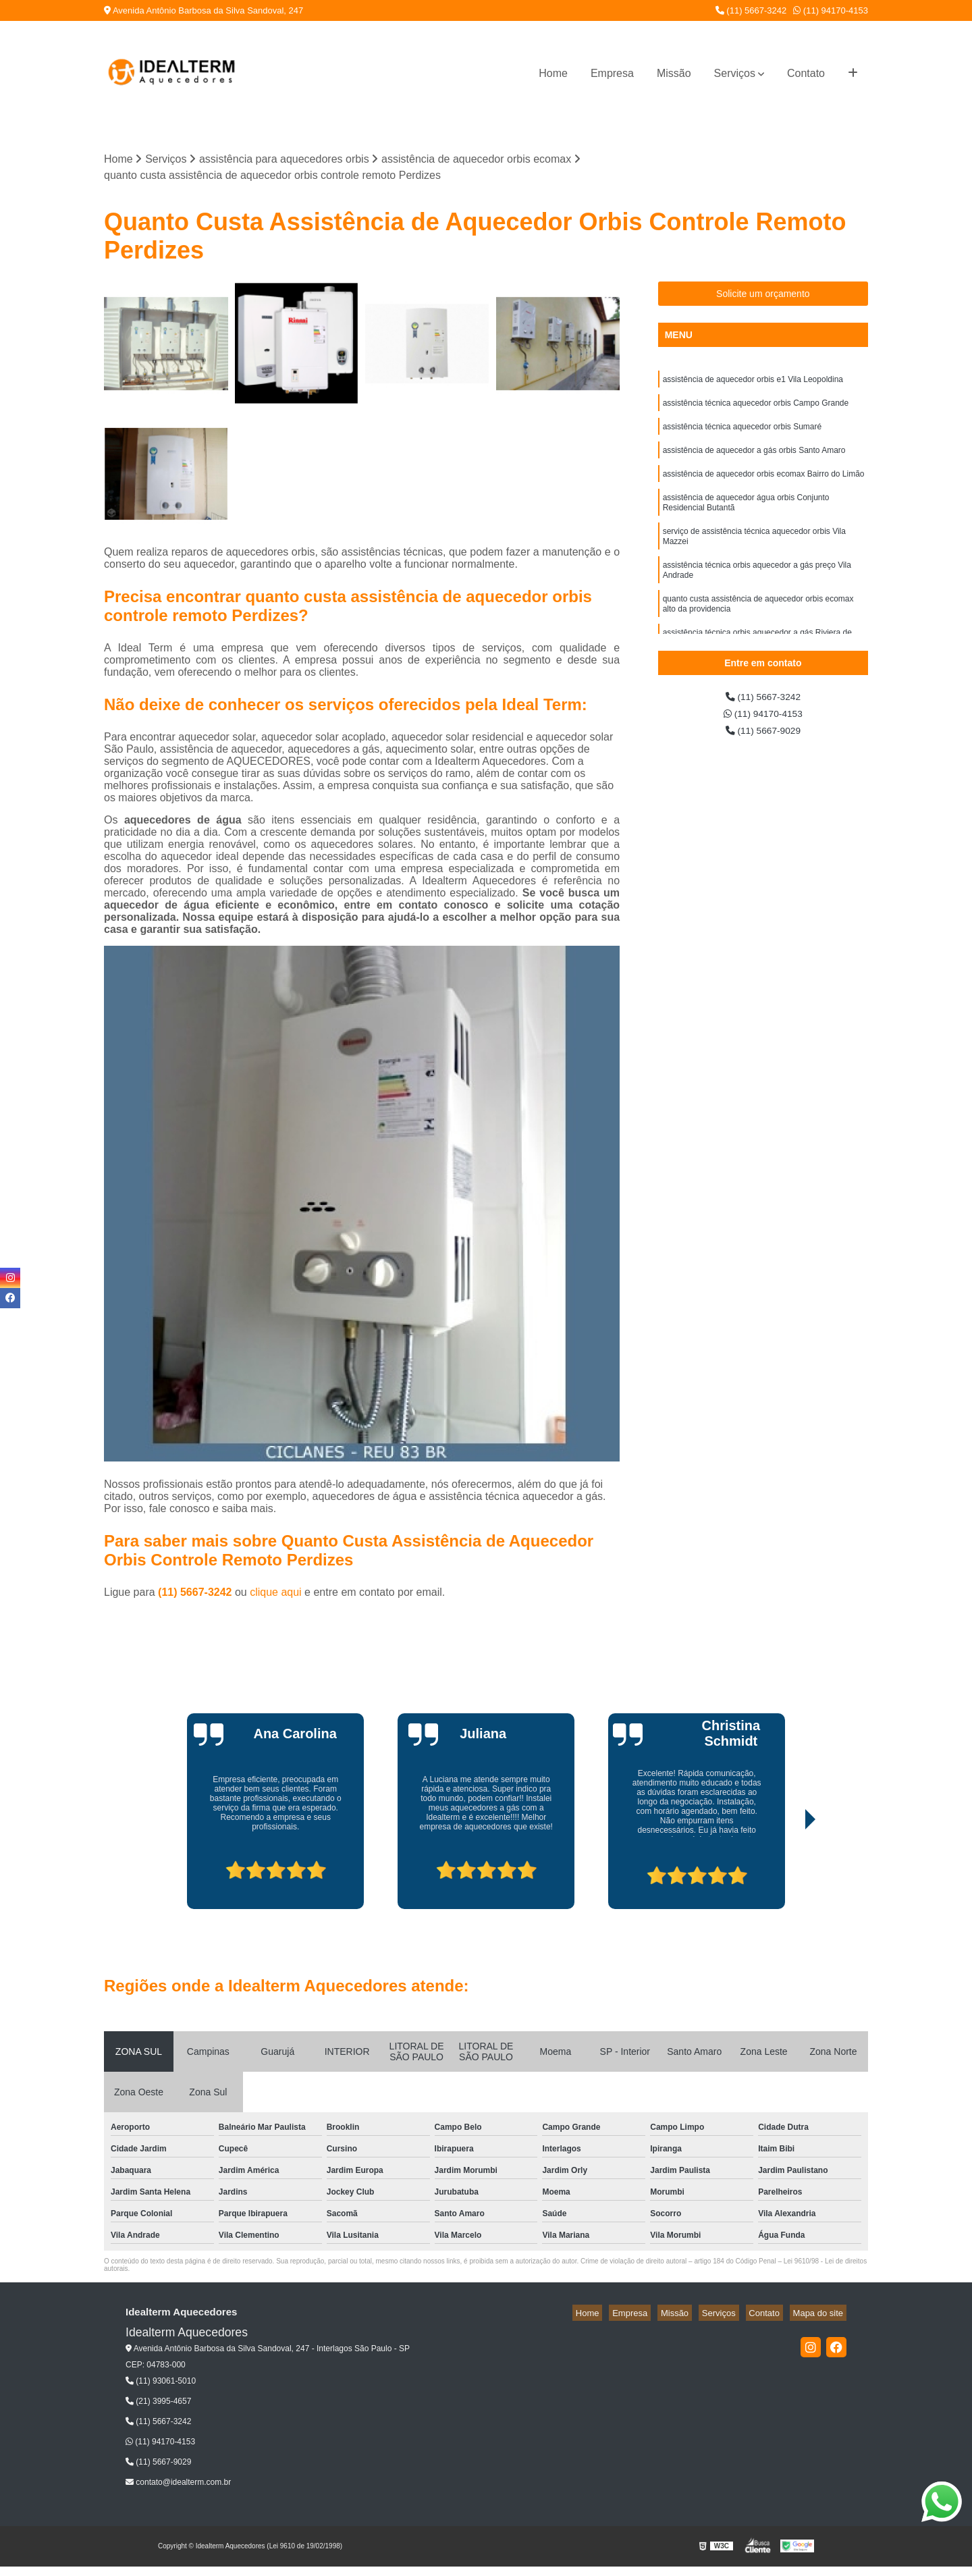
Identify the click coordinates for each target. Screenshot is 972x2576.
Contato (806, 73)
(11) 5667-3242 (751, 10)
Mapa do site (821, 2314)
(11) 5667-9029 (763, 737)
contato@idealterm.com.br (178, 2484)
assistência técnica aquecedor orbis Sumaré (742, 434)
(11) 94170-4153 (830, 10)
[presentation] (177, 1872)
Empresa (612, 73)
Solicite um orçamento (763, 295)
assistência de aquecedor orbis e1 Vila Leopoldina (753, 382)
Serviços (734, 73)
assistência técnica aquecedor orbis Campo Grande (755, 408)
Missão (674, 73)
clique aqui (276, 1594)
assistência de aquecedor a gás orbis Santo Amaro (754, 459)
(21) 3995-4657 (158, 2403)
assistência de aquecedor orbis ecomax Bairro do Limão (764, 485)
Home (553, 73)
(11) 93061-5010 (161, 2383)
